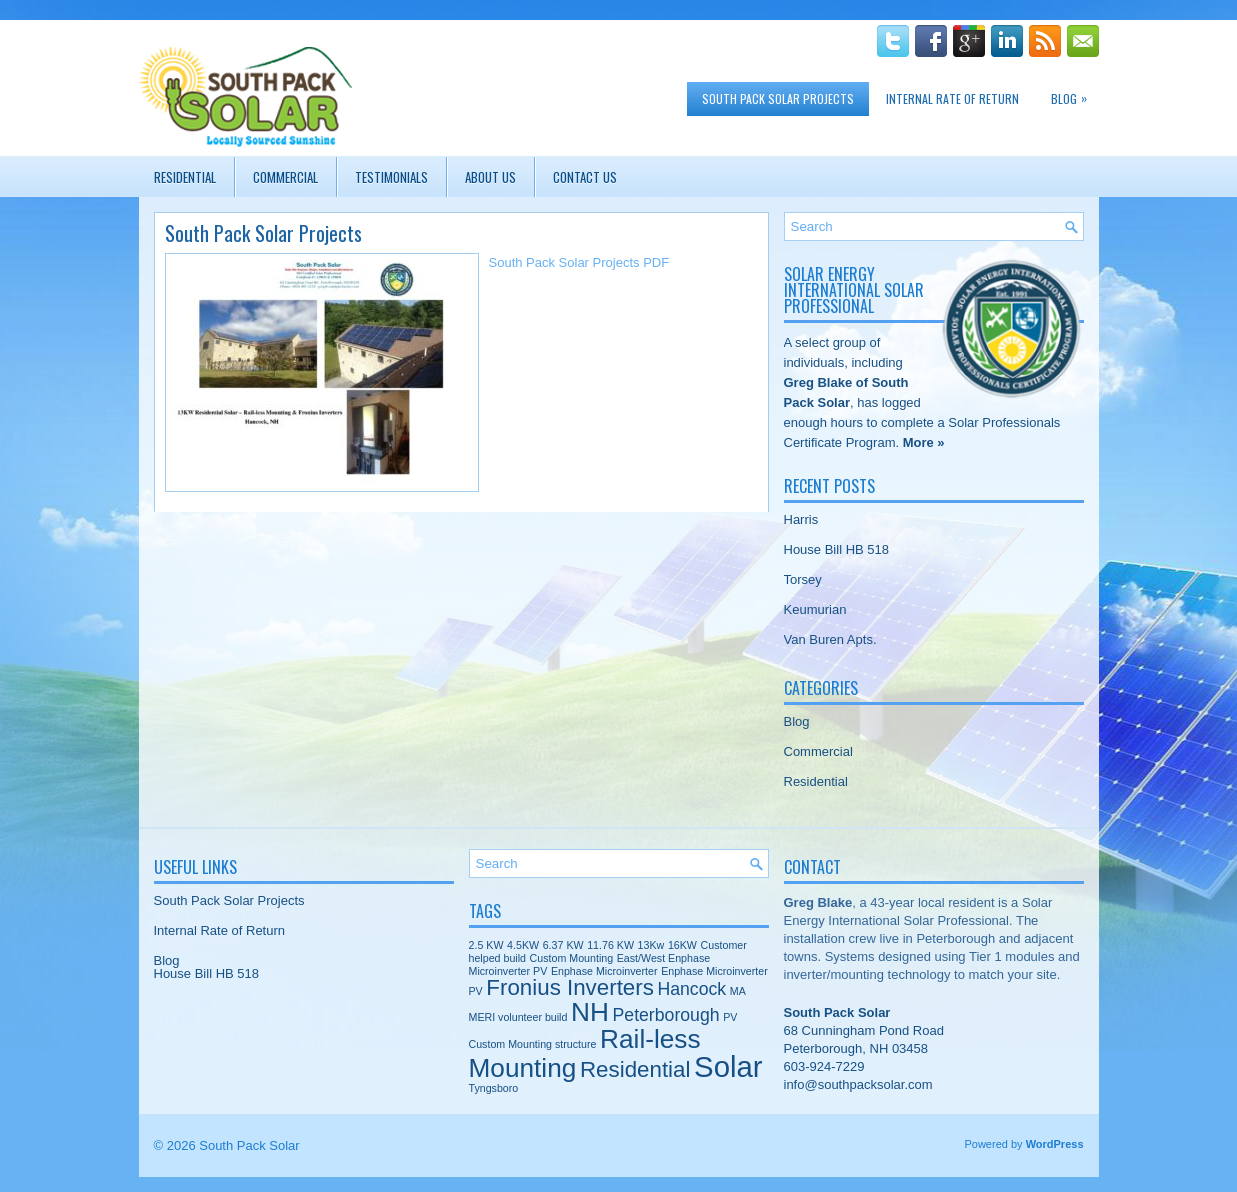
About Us (490, 177)
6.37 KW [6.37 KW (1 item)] (563, 945)
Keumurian (815, 609)
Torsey (803, 579)
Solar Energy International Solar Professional (854, 290)
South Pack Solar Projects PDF (579, 262)
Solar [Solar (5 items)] (728, 1066)
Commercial (285, 177)
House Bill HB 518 (837, 549)
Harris (801, 519)
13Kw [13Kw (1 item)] (651, 945)
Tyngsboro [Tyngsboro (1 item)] (494, 1088)
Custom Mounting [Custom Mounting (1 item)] (572, 958)
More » (924, 442)
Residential (185, 177)
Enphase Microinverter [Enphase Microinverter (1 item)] (604, 971)
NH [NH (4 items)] (590, 1012)
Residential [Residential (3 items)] (635, 1069)
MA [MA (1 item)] (738, 991)
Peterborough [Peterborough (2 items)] (666, 1015)
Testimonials (391, 177)
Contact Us (585, 177)
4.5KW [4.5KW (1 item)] (523, 945)
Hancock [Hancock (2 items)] (691, 989)
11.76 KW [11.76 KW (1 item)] (610, 945)
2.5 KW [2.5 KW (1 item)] (486, 945)
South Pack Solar (249, 1145)
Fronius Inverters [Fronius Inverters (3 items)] (570, 987)
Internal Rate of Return (952, 98)
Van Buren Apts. (830, 639)
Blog (1074, 94)
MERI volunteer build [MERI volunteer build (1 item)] (518, 1017)
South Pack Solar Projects (778, 98)
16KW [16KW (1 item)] (682, 945)
